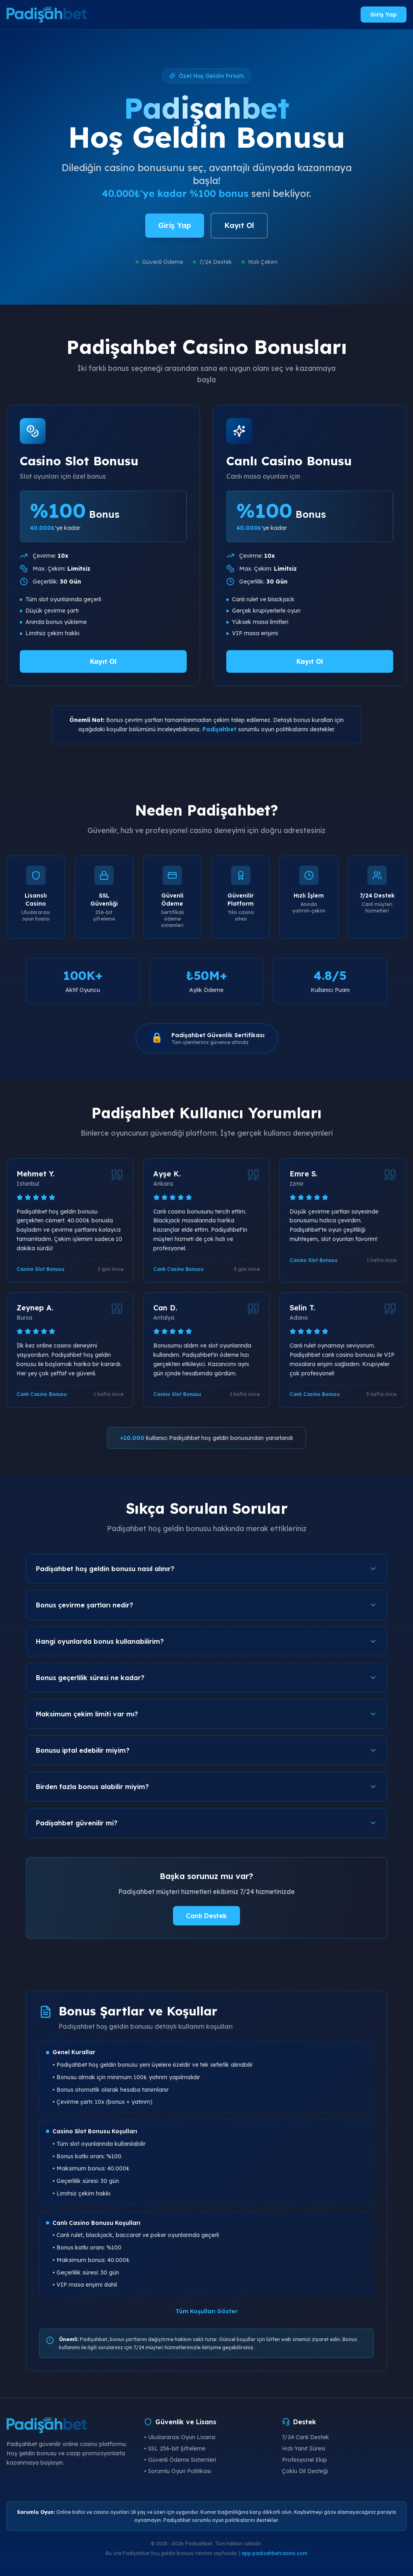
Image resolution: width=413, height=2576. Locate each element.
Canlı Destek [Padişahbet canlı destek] (206, 1916)
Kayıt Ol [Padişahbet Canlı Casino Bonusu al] (309, 661)
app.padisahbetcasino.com (274, 2553)
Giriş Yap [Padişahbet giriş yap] (383, 14)
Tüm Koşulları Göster (206, 2311)
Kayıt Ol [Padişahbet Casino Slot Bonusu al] (103, 661)
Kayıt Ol (239, 225)
